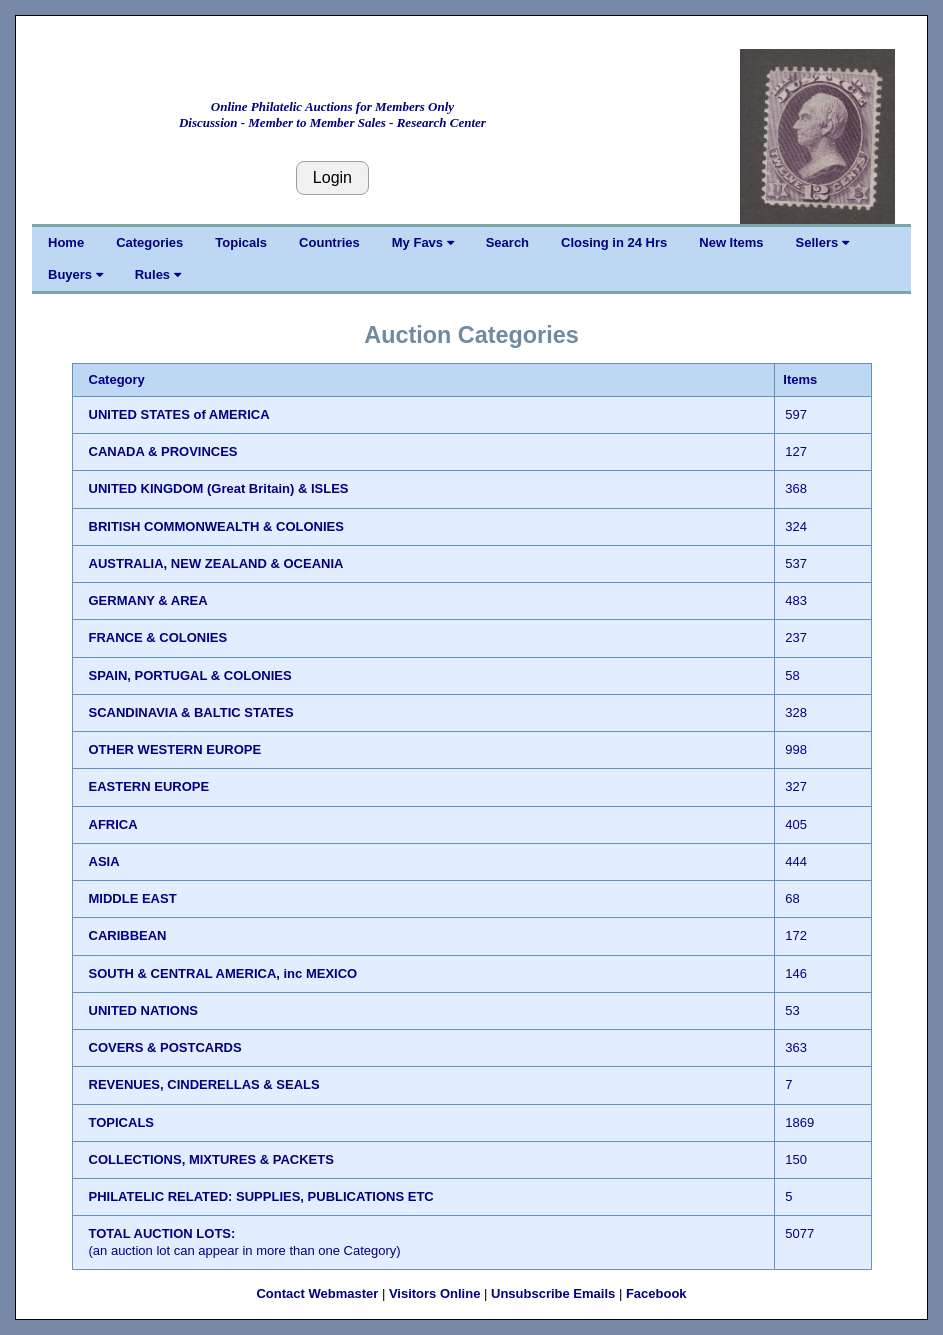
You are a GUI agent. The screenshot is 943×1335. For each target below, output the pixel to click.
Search (507, 242)
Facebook (656, 1293)
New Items (731, 242)
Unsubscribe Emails (553, 1293)
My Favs (423, 242)
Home (66, 242)
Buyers (75, 274)
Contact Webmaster (317, 1293)
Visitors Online (435, 1293)
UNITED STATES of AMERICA (179, 414)
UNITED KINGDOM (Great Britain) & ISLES (219, 488)
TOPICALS (122, 1122)
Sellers (822, 242)
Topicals (241, 242)
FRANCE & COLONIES (158, 637)
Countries (329, 242)
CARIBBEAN (128, 935)
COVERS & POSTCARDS (165, 1047)
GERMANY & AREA (148, 600)
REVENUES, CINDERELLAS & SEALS (204, 1084)
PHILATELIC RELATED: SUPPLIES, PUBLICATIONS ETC (261, 1196)
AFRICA (113, 824)
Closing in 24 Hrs (614, 242)
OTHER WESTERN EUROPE (175, 749)
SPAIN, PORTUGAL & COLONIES (190, 675)
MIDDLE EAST (133, 898)
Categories (149, 242)
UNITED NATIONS (144, 1010)
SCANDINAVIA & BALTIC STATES (191, 712)
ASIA (104, 861)
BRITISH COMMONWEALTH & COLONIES (216, 526)
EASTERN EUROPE (149, 786)
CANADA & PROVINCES (163, 451)
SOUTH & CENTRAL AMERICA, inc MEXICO (223, 973)
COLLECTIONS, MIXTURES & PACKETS (211, 1159)
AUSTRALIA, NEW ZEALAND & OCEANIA (216, 563)
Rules (158, 274)
